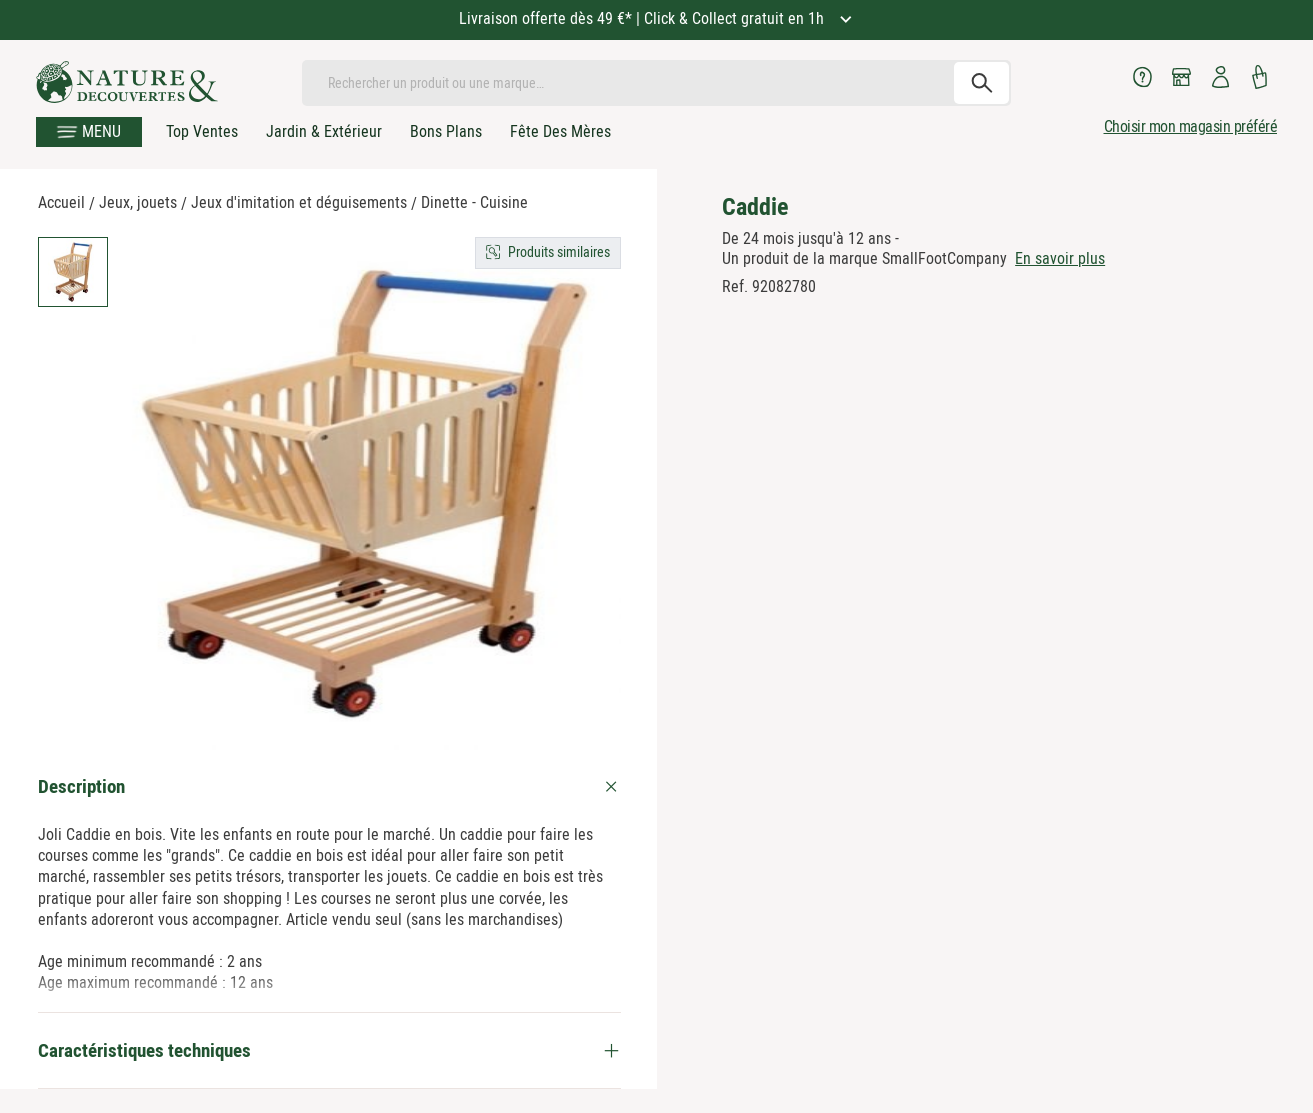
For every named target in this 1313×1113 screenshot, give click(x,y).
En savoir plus (1060, 258)
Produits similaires (559, 252)
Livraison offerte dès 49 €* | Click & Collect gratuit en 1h (643, 18)
